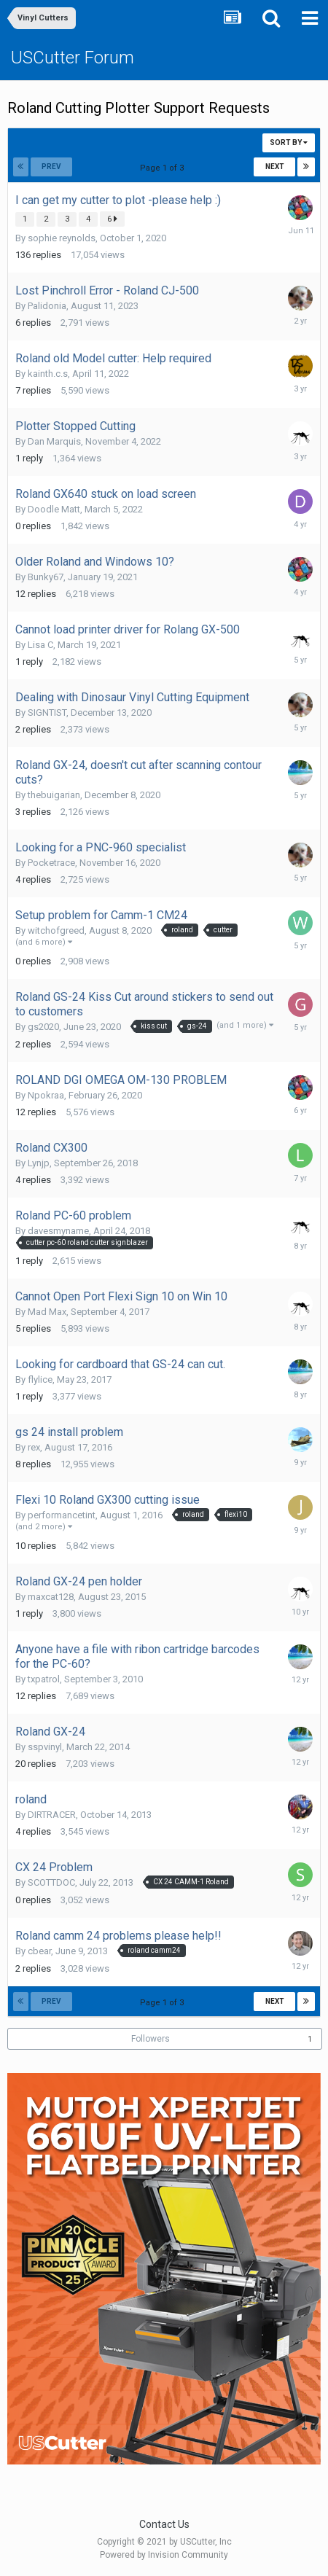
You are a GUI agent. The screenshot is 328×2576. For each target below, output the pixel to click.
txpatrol (44, 1679)
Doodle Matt (54, 509)
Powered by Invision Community (164, 2555)
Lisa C (40, 644)
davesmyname (58, 1230)
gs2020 (43, 1026)
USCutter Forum (72, 57)
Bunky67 (45, 576)
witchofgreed (56, 930)
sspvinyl (45, 1746)
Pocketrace (51, 862)
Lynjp (39, 1163)
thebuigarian (54, 794)
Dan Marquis (54, 441)
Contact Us (164, 2524)
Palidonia (47, 305)
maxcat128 (51, 1596)
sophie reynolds (61, 238)
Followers (150, 2039)
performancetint (61, 1515)
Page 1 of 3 (164, 168)
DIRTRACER (52, 1814)
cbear (39, 1950)
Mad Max (47, 1311)
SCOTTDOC (51, 1882)
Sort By (289, 142)
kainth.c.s (48, 373)
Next (274, 167)
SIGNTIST (47, 712)
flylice (40, 1379)
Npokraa (46, 1095)
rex (34, 1447)
